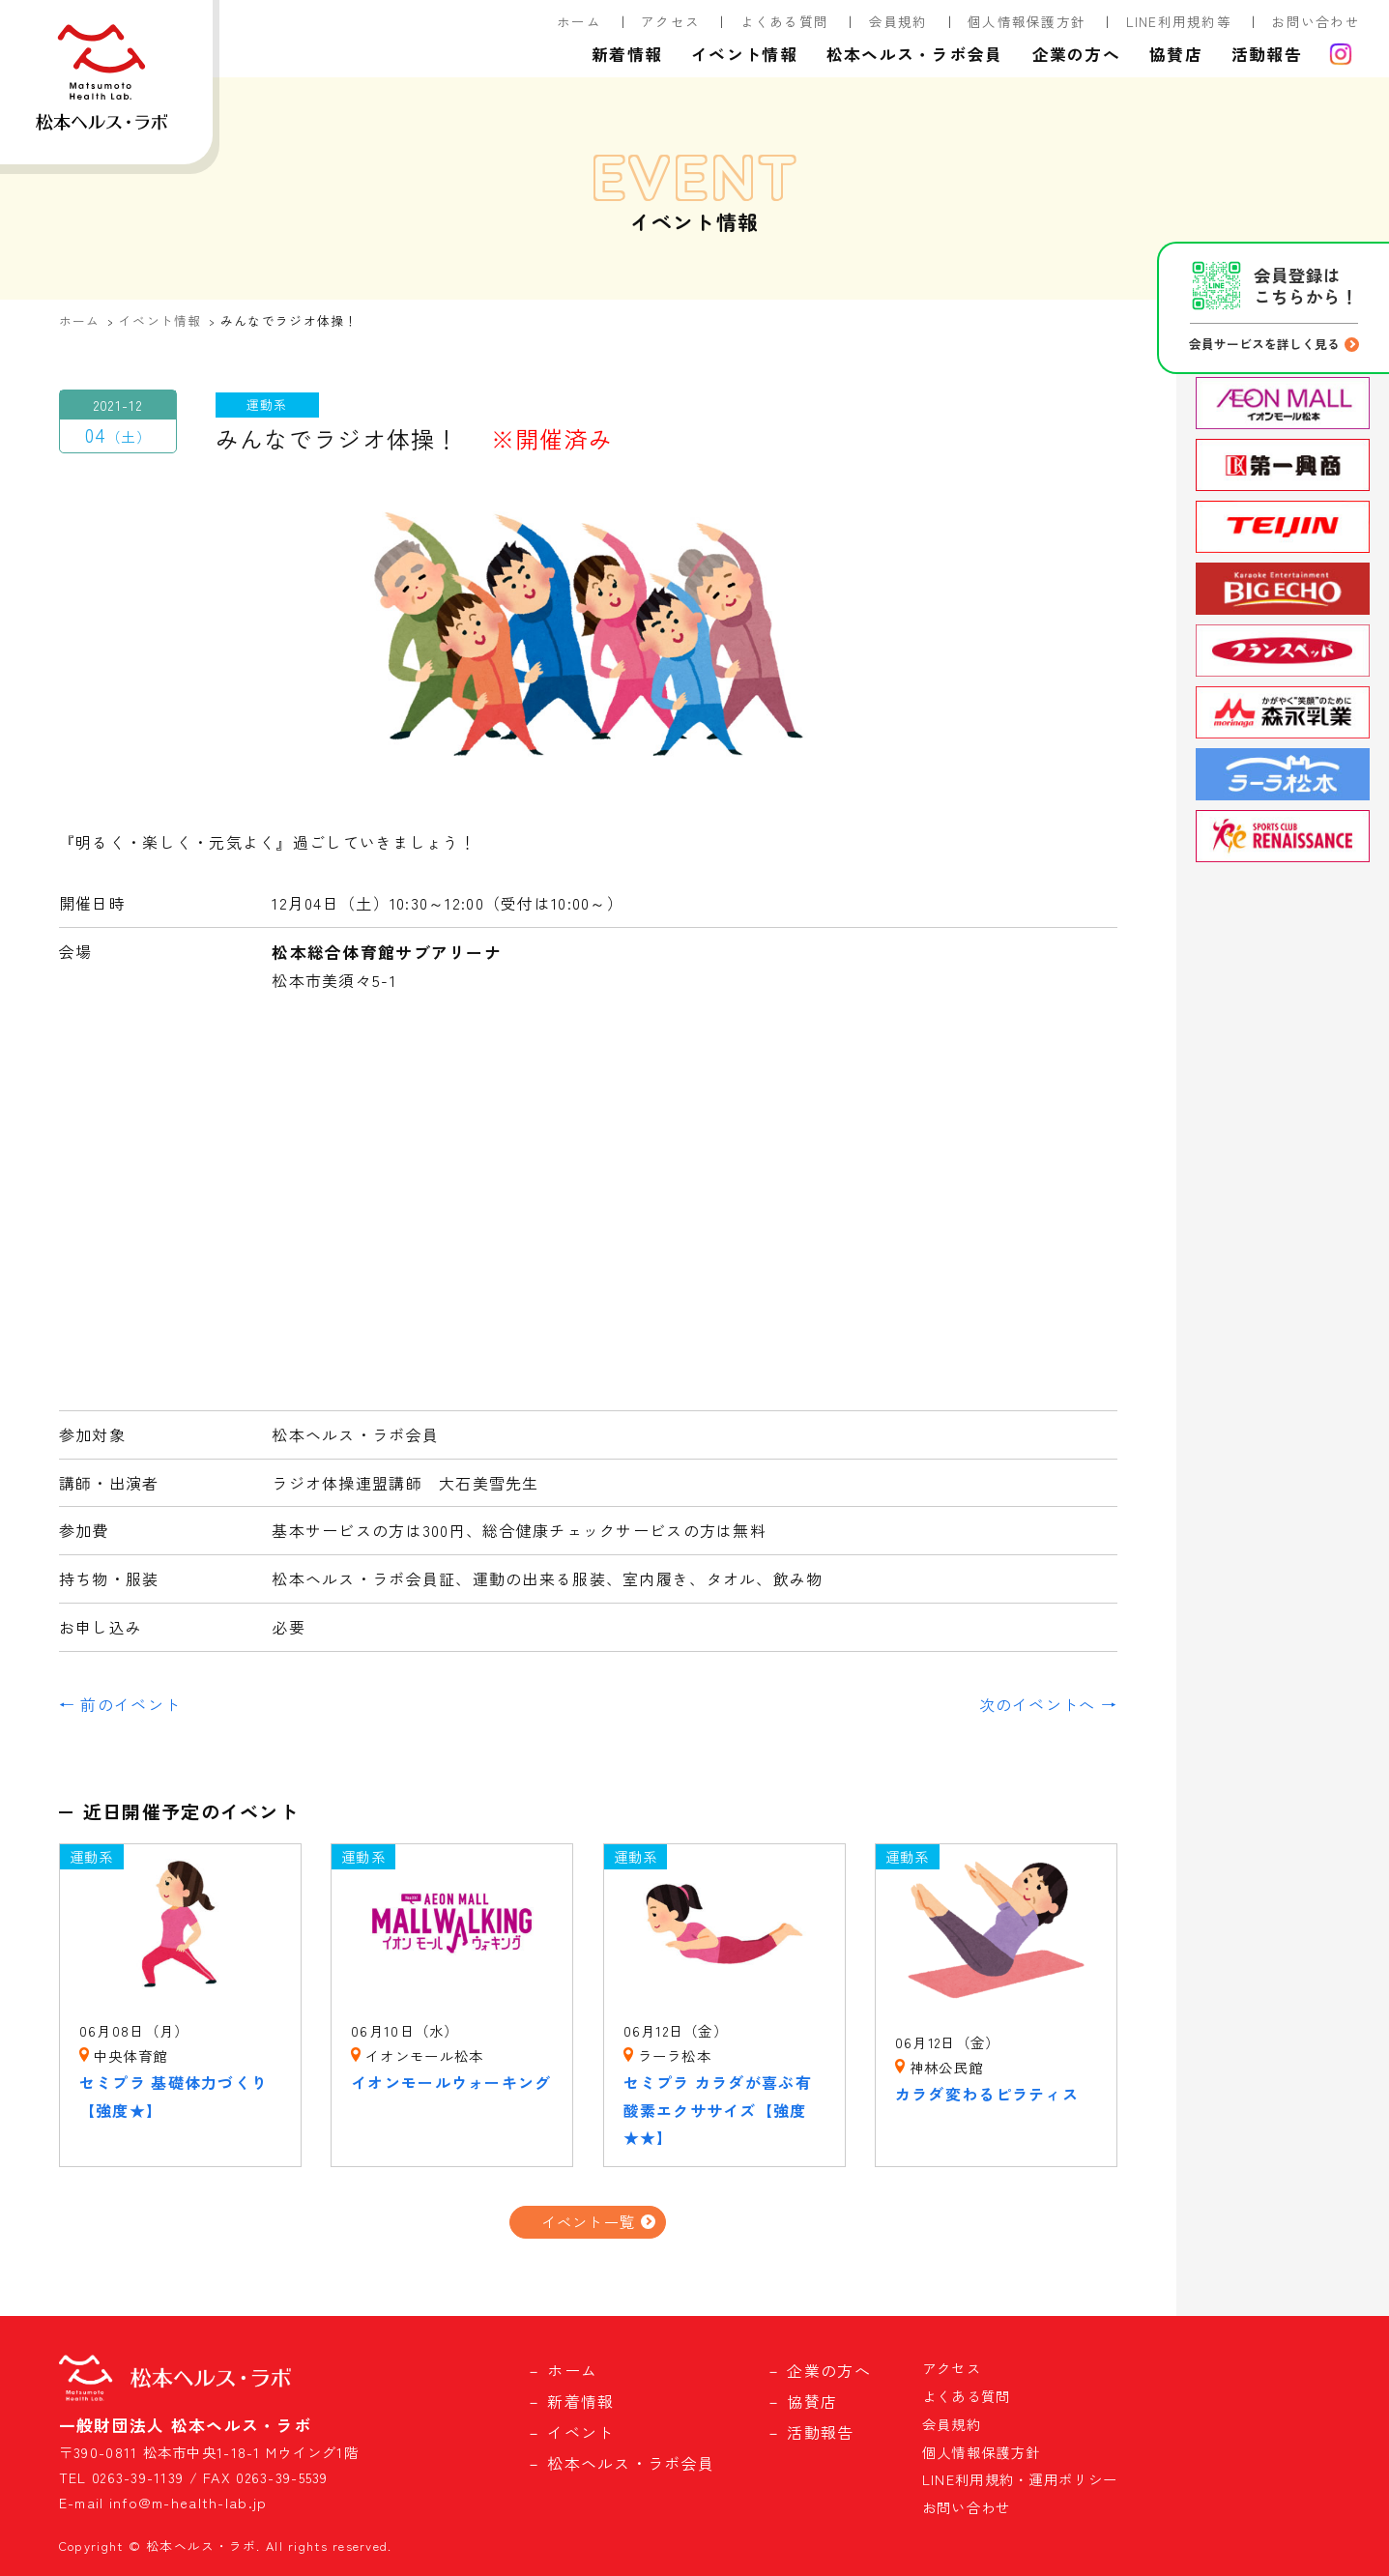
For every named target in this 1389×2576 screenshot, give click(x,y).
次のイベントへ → (1048, 1704)
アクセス (670, 21)
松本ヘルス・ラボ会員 (914, 54)
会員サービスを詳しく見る (1264, 343)
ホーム (579, 21)
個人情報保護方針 (1026, 21)
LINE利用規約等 (1179, 21)
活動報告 (1266, 54)
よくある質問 (784, 21)
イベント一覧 (588, 2221)
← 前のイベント (120, 1704)
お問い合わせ (1315, 21)
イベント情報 (744, 54)
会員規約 (898, 21)
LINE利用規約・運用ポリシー (1019, 2479)
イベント (580, 2432)
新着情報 (627, 54)
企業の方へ (1076, 54)
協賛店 (1175, 54)
